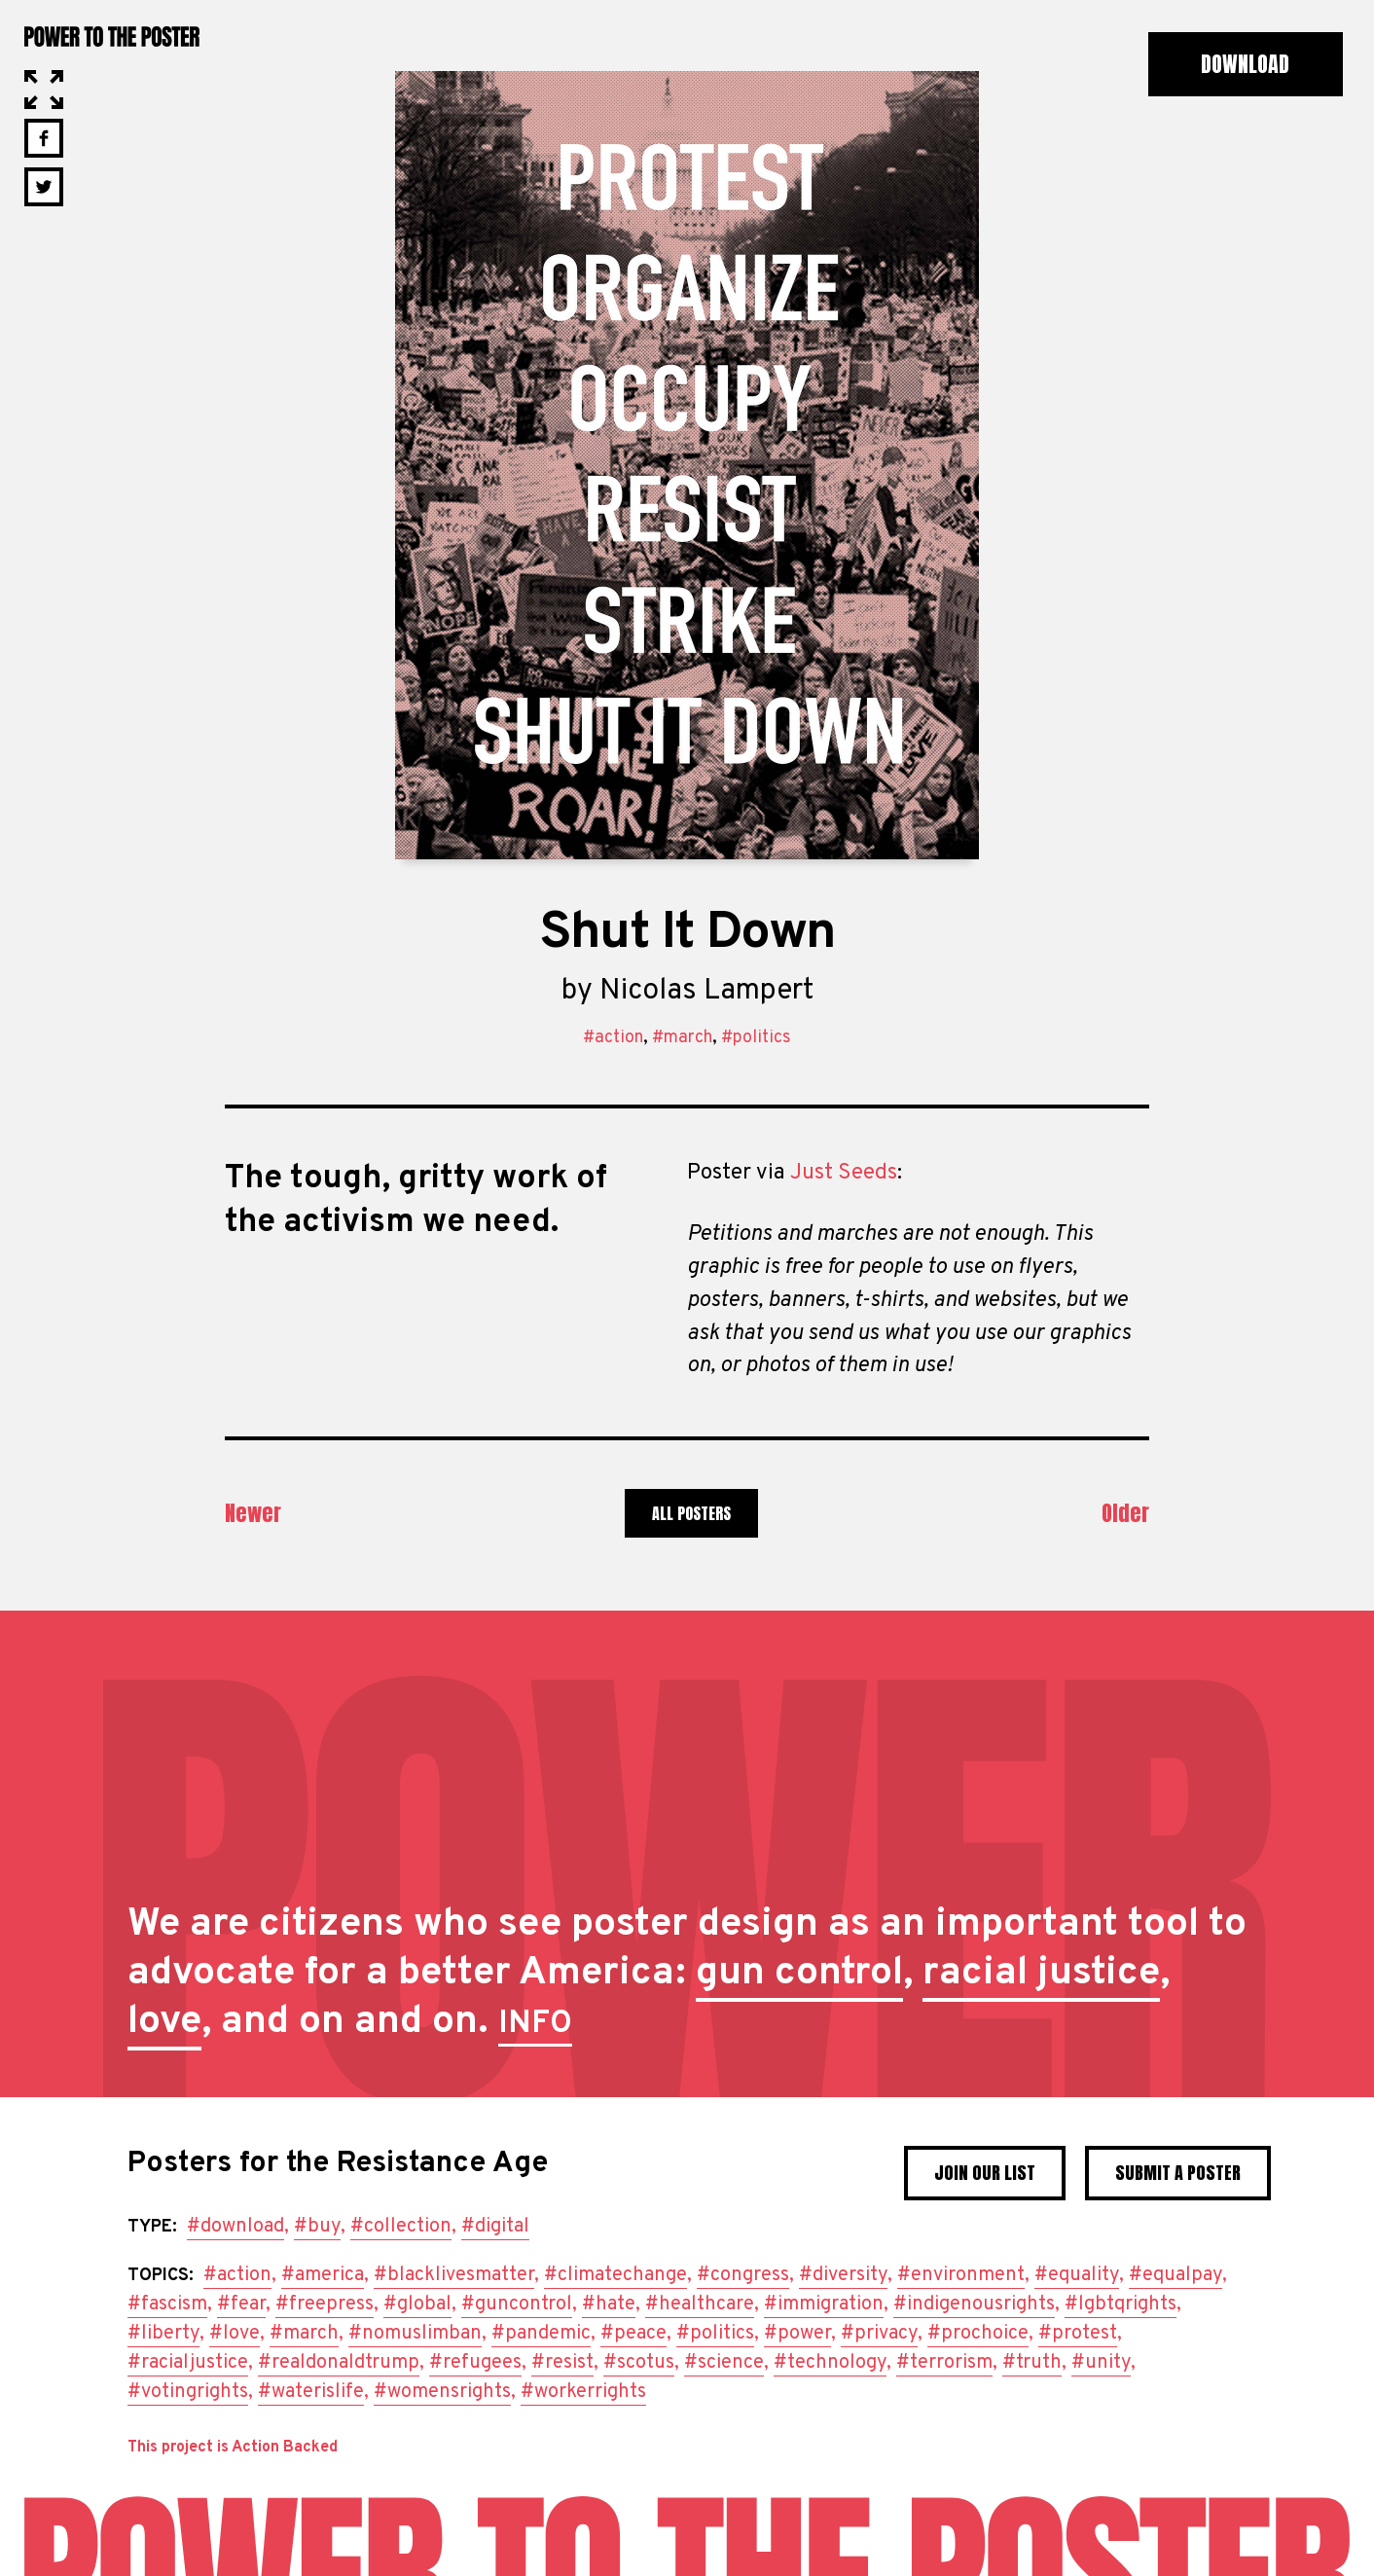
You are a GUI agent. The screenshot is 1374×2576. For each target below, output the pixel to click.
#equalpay (1175, 2275)
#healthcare (699, 2304)
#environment (961, 2275)
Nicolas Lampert (706, 991)
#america (322, 2275)
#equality (1076, 2275)
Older (1125, 1513)
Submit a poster (1178, 2172)
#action (613, 1038)
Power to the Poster (111, 35)
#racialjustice (187, 2363)
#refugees (475, 2363)
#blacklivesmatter (454, 2275)
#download (235, 2226)
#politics (756, 1038)
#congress (743, 2275)
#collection (401, 2226)
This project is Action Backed (232, 2447)
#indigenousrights (974, 2304)
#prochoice (978, 2333)
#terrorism (944, 2363)
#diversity (843, 2275)
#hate (608, 2304)
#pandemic (541, 2333)
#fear (241, 2304)
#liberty (163, 2333)
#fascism (167, 2304)
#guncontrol (516, 2304)
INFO (535, 2024)
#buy (317, 2226)
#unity (1101, 2363)
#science (724, 2363)
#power (797, 2333)
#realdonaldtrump (338, 2363)
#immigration (824, 2304)
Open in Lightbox (43, 89)
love (164, 2022)
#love (234, 2333)
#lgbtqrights (1120, 2304)
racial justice (1041, 1973)
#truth (1032, 2363)
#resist (562, 2363)
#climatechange (615, 2275)
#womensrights (442, 2392)
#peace (633, 2333)
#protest (1077, 2333)
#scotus (638, 2363)
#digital (495, 2226)
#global (417, 2304)
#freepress (324, 2304)
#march (682, 1038)
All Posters (691, 1513)
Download (1245, 64)
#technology (830, 2363)
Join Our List (984, 2172)
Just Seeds (843, 1173)
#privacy (879, 2333)
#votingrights (187, 2392)
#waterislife (311, 2392)
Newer (253, 1513)
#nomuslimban (415, 2333)
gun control (799, 1973)
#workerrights (583, 2392)
